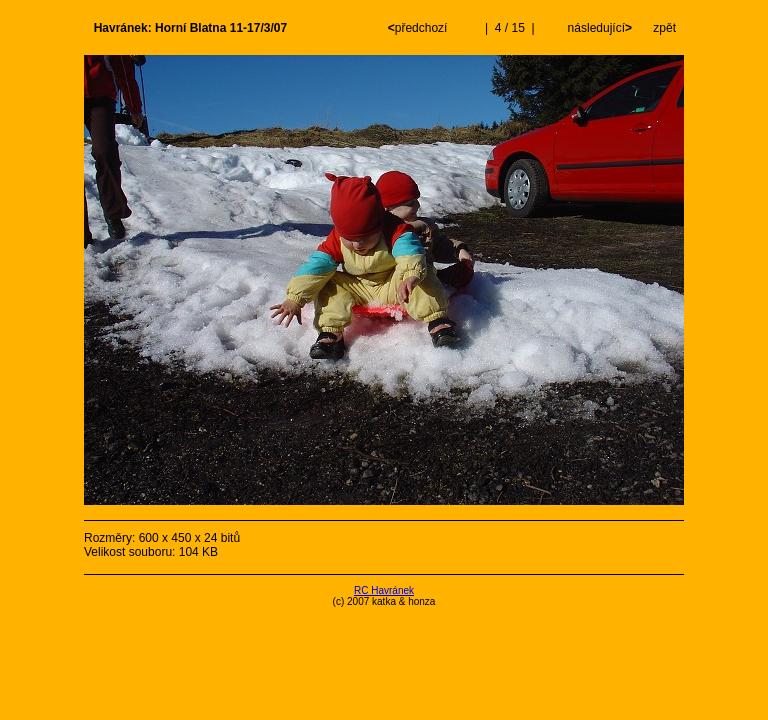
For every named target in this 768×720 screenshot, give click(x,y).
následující (598, 28)
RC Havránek (384, 590)
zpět (664, 28)
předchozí (419, 28)
